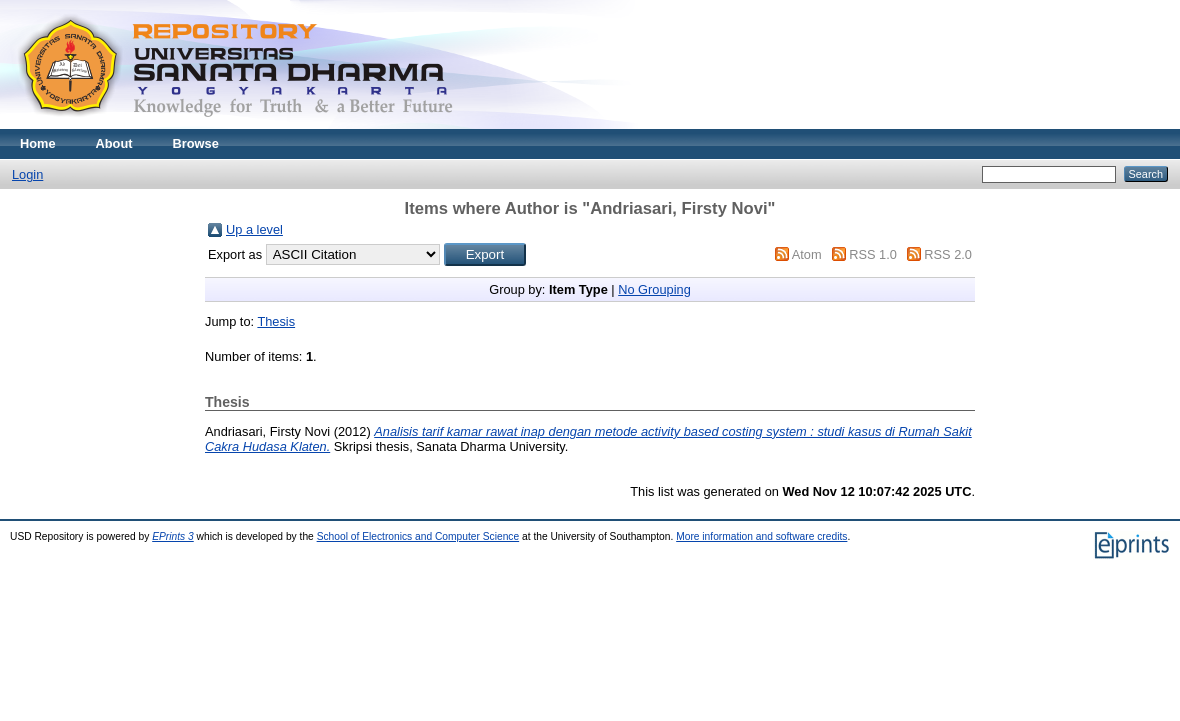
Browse (196, 143)
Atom (807, 254)
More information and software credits (761, 536)
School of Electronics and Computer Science (418, 536)
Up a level (254, 229)
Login (27, 174)
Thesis (276, 321)
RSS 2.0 (948, 254)
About (114, 143)
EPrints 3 (173, 536)
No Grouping (654, 289)
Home (38, 143)
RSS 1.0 (873, 254)
